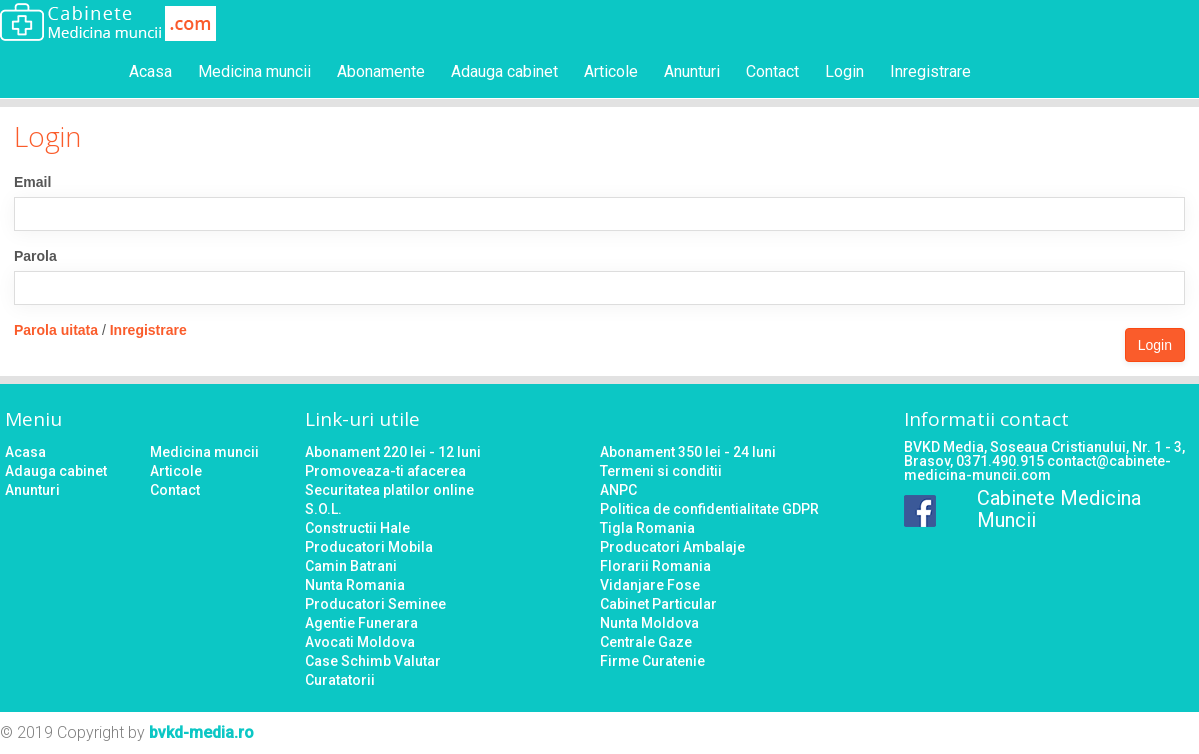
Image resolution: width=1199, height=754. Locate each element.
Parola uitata (56, 330)
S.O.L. (323, 509)
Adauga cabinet (504, 71)
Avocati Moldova (360, 642)
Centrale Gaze (646, 642)
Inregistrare (930, 71)
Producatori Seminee (375, 604)
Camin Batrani (351, 566)
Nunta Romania (355, 585)
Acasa (150, 71)
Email (32, 182)
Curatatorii (340, 680)
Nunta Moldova (649, 623)
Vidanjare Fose (650, 585)
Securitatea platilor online (389, 490)
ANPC (618, 490)
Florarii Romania (655, 566)
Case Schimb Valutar (373, 661)
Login (844, 71)
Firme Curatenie (652, 661)
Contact (772, 71)
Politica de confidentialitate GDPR (709, 509)
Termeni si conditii (661, 471)
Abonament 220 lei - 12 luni (393, 452)
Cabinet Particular (658, 604)
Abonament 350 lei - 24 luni (688, 452)
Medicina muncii (254, 71)
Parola (35, 256)
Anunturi (692, 71)
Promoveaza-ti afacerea (385, 471)
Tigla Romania (647, 528)
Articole (611, 71)
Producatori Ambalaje (672, 547)
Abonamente (381, 71)
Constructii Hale (357, 528)
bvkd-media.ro (201, 732)
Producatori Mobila (369, 547)
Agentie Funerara (361, 623)
